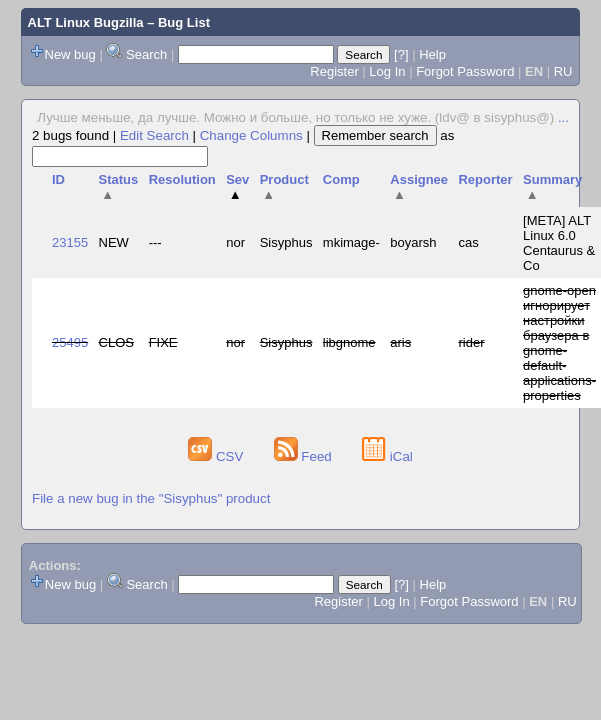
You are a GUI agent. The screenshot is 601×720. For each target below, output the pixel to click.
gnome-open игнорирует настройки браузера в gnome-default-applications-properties (559, 343)
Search (146, 54)
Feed (305, 456)
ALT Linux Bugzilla (86, 22)
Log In (387, 71)
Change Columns (251, 135)
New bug (70, 54)
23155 (70, 242)
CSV (217, 456)
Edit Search (154, 135)
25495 (70, 342)
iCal (387, 456)
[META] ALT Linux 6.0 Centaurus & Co (559, 243)
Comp (341, 179)
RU (563, 71)
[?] (401, 54)
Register (334, 71)
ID (58, 179)
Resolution (182, 179)
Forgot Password (465, 71)
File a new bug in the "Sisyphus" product (151, 498)
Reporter (485, 179)
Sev (237, 187)
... (563, 117)
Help (432, 54)
